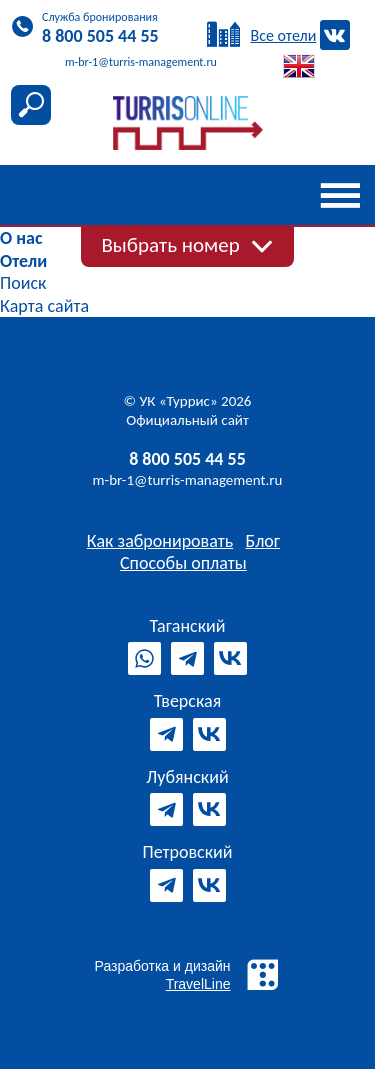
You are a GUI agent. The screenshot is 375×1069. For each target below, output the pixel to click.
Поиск (23, 283)
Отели (23, 261)
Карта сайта (44, 306)
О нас (21, 238)
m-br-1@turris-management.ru (188, 480)
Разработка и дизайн (188, 974)
